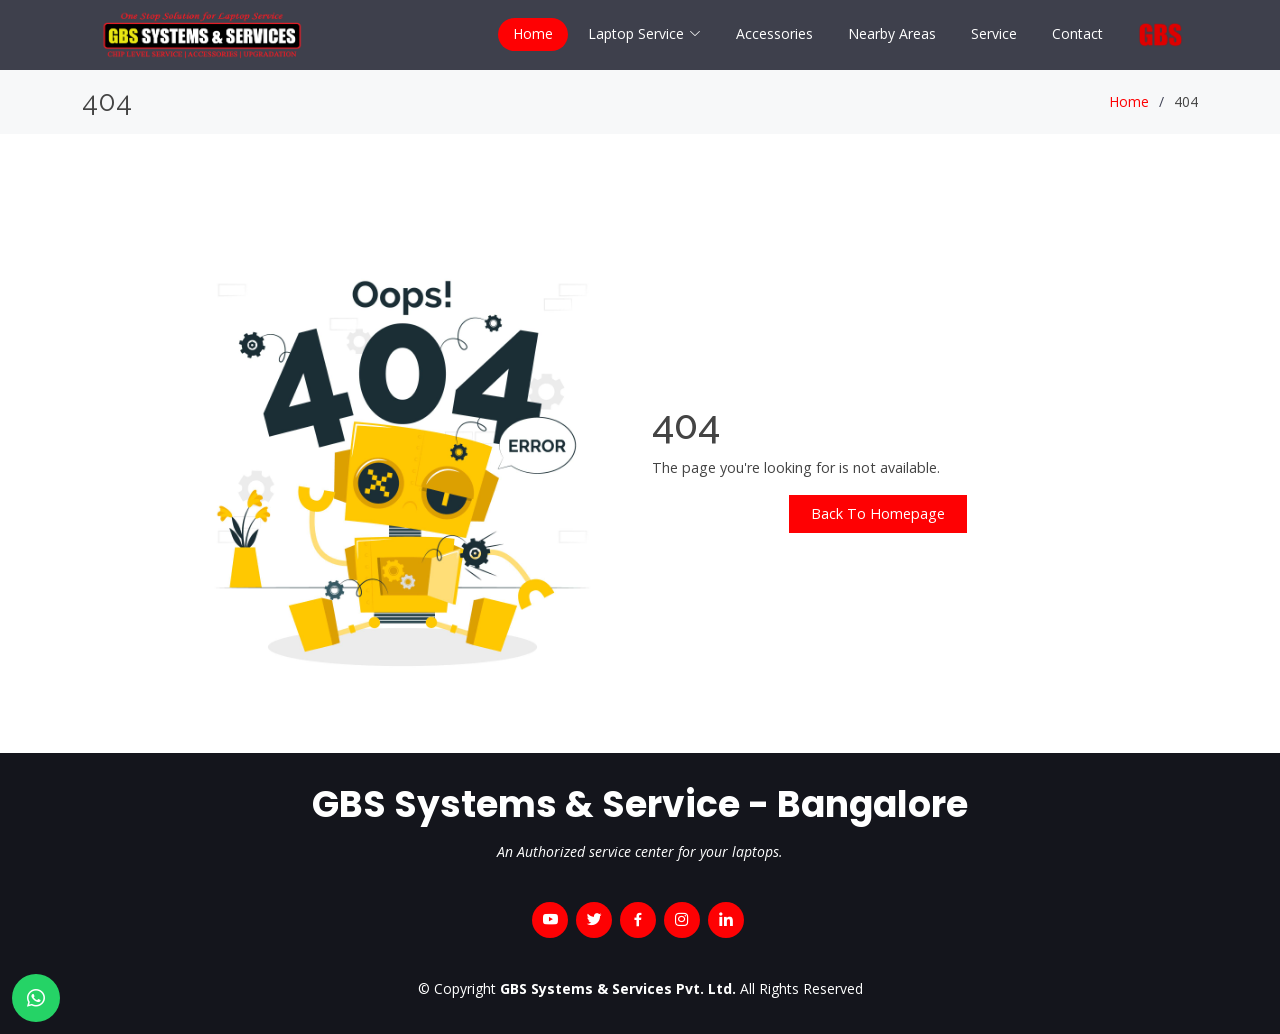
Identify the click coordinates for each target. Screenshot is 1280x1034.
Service (994, 33)
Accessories (774, 33)
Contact (1077, 33)
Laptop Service (644, 33)
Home (533, 33)
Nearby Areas (892, 33)
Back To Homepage (878, 513)
